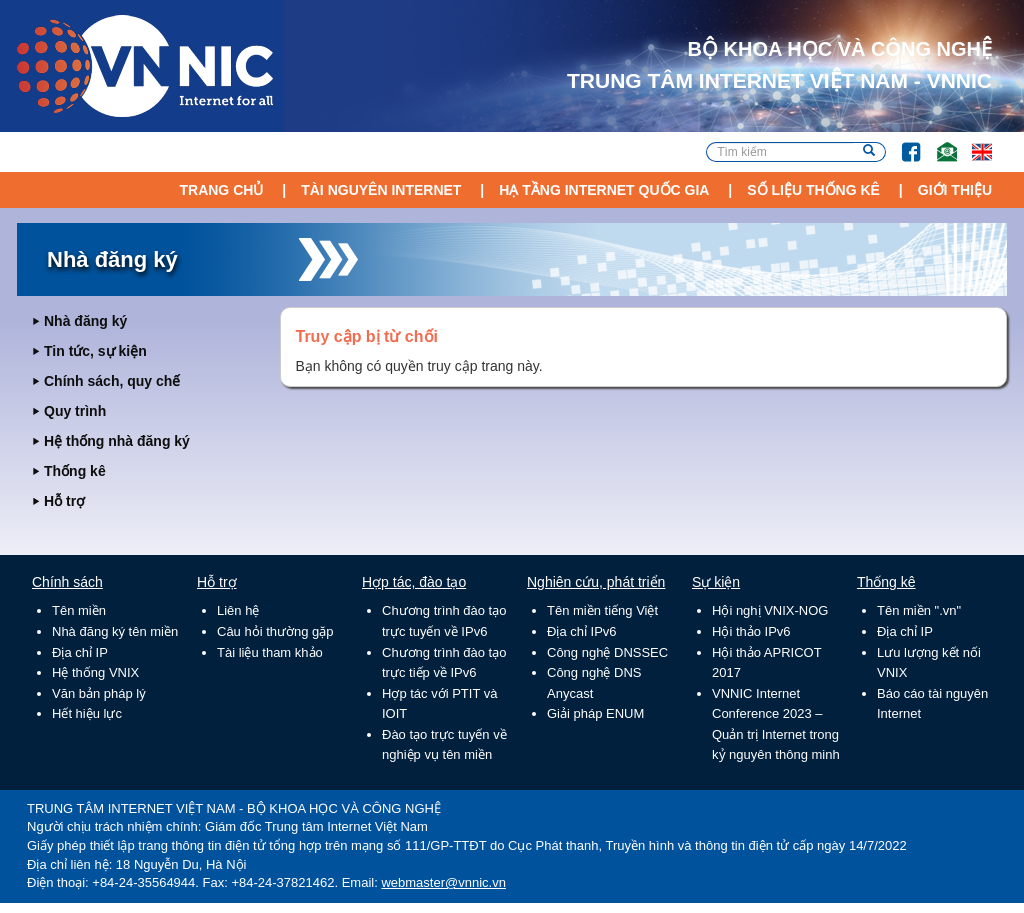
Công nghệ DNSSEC (607, 652)
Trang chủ (221, 190)
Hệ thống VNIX (95, 672)
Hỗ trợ (64, 501)
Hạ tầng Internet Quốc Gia (604, 190)
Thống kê (75, 471)
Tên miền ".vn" (919, 610)
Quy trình (75, 411)
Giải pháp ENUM (595, 713)
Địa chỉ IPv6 (582, 631)
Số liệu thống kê (813, 190)
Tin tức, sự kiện (95, 351)
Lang (973, 142)
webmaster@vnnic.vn (443, 882)
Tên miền (79, 610)
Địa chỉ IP (80, 652)
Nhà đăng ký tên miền (115, 631)
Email (938, 142)
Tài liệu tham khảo (270, 652)
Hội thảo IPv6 (751, 631)
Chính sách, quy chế (112, 381)
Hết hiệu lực (87, 713)
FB (901, 142)
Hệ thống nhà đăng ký (117, 441)
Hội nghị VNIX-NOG (770, 610)
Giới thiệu (955, 190)
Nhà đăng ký (85, 321)
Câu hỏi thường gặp (275, 631)
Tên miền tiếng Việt (602, 610)
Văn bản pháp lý (99, 693)
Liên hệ (238, 610)
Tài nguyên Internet (381, 190)
